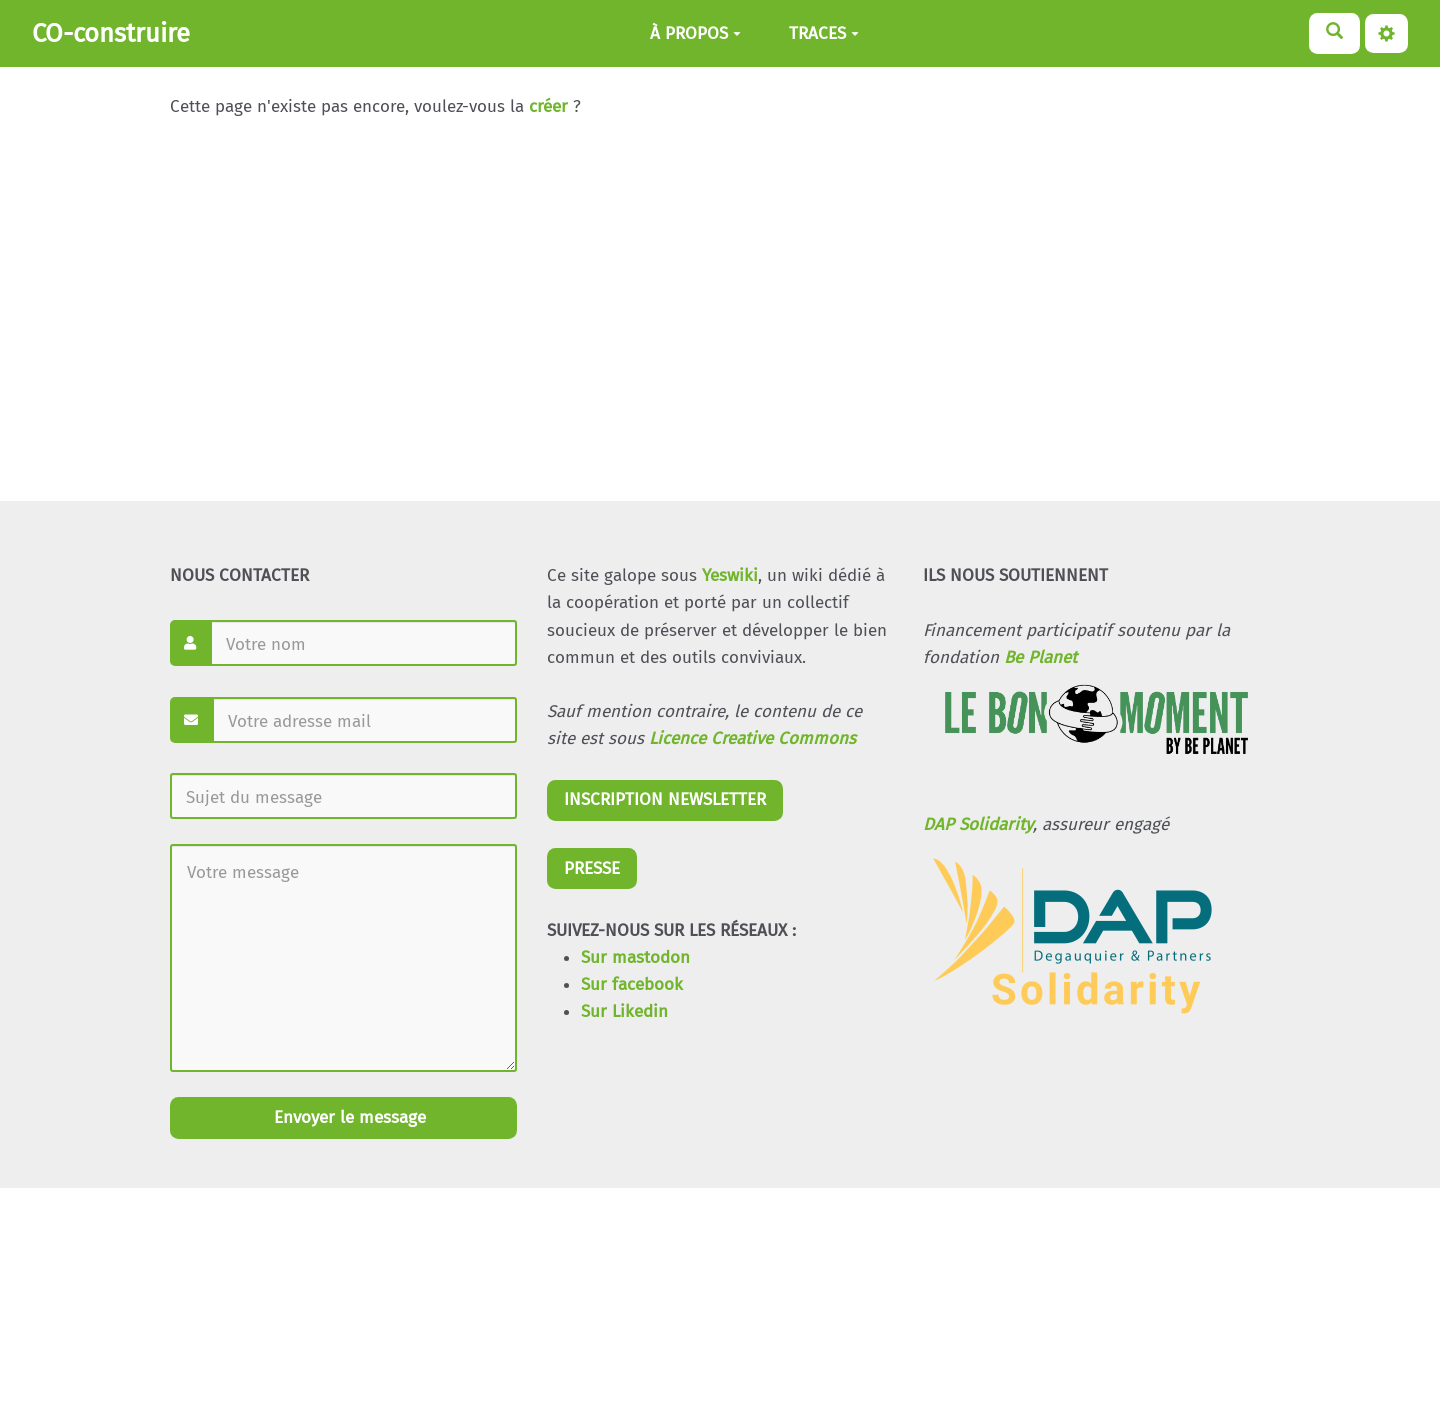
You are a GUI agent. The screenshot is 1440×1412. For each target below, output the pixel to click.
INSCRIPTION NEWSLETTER (665, 799)
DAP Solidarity (978, 824)
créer (548, 106)
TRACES (824, 33)
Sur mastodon (635, 957)
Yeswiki (730, 575)
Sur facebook (632, 984)
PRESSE (592, 868)
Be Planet (1040, 657)
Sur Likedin (624, 1011)
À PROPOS (695, 33)
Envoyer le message (347, 1117)
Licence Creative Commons (752, 738)
